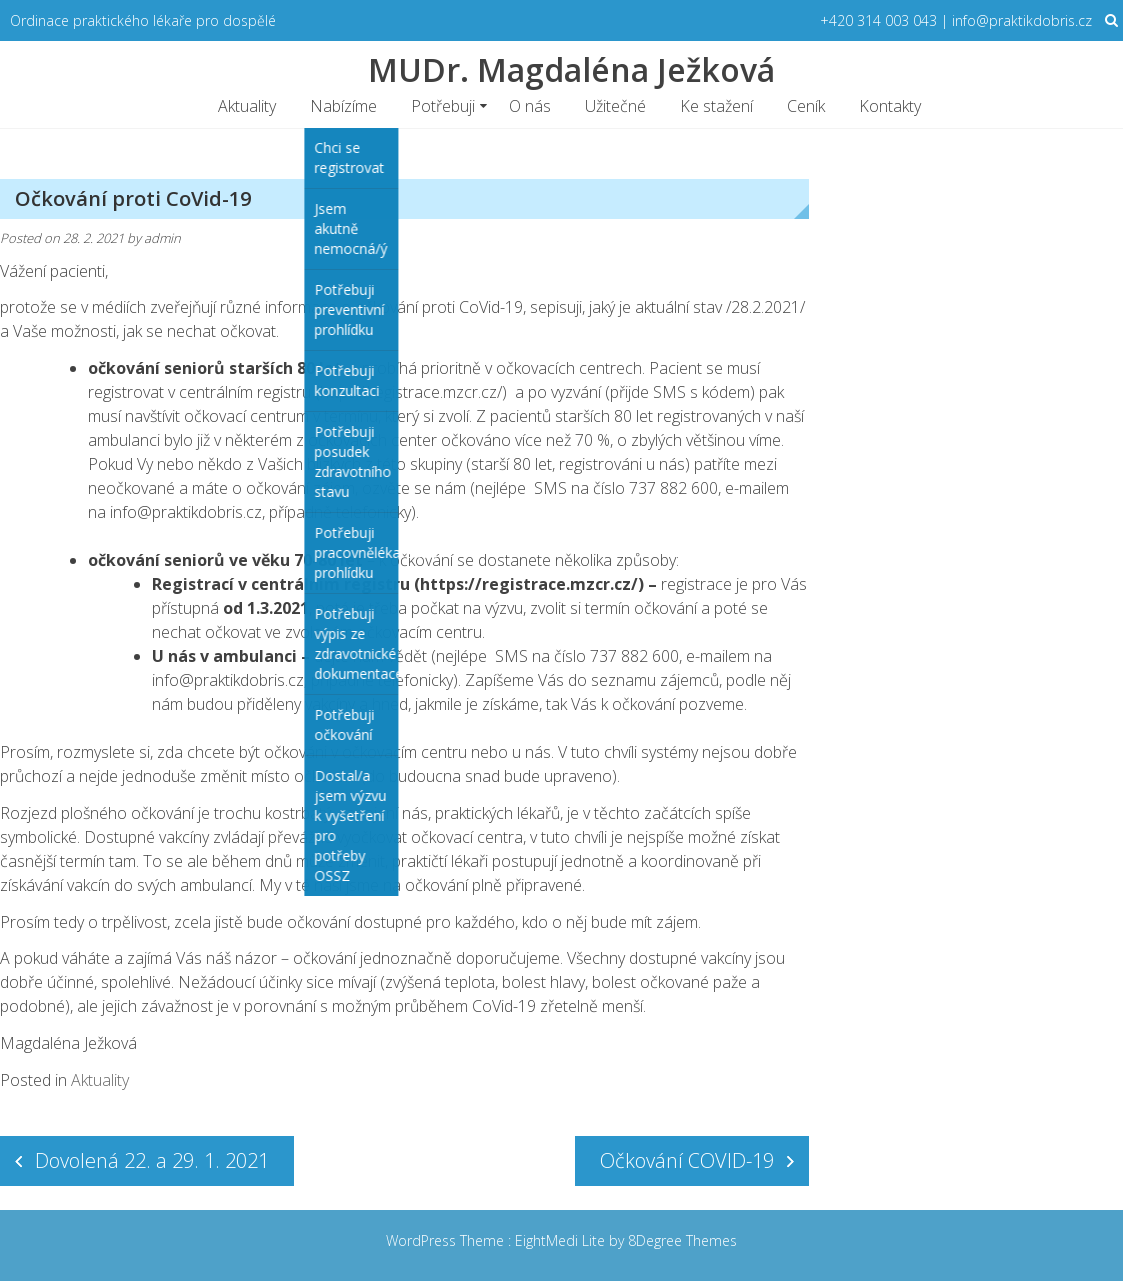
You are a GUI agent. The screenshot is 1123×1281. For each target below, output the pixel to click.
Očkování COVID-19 (687, 1160)
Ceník (806, 106)
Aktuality (247, 106)
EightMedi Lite (562, 1240)
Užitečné (615, 106)
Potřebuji (443, 106)
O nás (530, 106)
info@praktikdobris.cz (186, 512)
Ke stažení (716, 106)
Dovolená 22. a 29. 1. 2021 (152, 1160)
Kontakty (890, 106)
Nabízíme (343, 106)
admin (162, 238)
